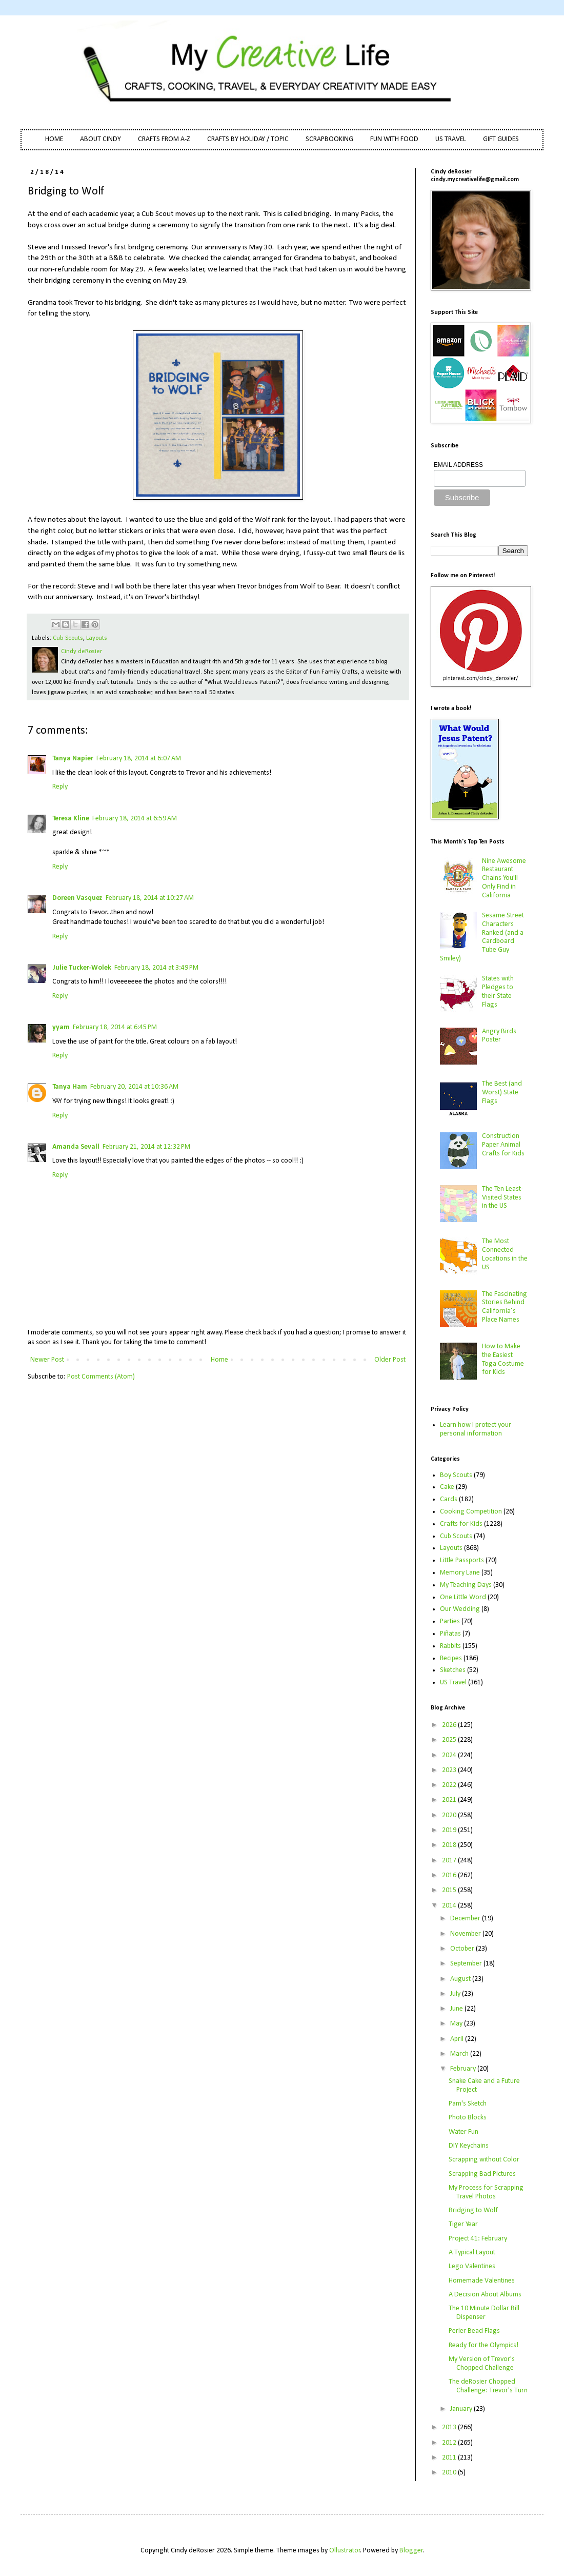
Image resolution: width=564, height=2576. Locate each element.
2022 (450, 1785)
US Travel (453, 1682)
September (467, 1964)
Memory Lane (460, 1573)
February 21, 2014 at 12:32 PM (146, 1147)
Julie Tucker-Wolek (81, 968)
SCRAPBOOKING (329, 139)
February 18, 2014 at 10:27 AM (150, 898)
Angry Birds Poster (499, 1036)
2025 (450, 1740)
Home (219, 1360)
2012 (450, 2443)
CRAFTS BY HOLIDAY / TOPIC (248, 139)
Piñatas (450, 1634)
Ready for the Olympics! (483, 2345)
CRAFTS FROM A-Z (164, 139)
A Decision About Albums (485, 2294)
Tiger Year (463, 2224)
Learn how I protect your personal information (475, 1429)
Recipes (451, 1658)
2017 (450, 1860)
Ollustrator (344, 2550)
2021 (450, 1800)
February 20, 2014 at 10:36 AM (134, 1087)
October (463, 1949)
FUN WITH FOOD (394, 139)
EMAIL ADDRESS (458, 464)
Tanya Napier (72, 758)
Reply (60, 787)
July (456, 1994)
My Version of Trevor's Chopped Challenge (482, 2363)
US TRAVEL (450, 139)
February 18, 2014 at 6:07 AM (138, 758)
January (462, 2409)
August (461, 1979)
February (463, 2069)
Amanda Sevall (75, 1147)
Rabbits (450, 1646)
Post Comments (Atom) (101, 1377)
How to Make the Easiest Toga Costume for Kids (503, 1359)
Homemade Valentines (482, 2281)
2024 (450, 1755)
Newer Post (47, 1360)
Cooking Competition (471, 1512)
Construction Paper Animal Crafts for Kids (503, 1144)
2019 (450, 1830)
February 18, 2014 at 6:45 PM (115, 1027)
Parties (450, 1621)
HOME (54, 139)
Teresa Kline (70, 818)
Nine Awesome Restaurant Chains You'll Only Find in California (504, 878)
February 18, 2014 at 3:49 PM (156, 968)
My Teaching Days (466, 1585)
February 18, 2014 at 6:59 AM (134, 818)
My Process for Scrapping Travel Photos (486, 2192)
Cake (447, 1487)
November (466, 1934)
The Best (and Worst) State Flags (502, 1092)
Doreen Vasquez (77, 898)
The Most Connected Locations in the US (505, 1254)
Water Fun (463, 2132)
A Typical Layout (472, 2252)
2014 (450, 1906)
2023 (450, 1770)
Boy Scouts (456, 1475)
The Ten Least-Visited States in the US (502, 1197)
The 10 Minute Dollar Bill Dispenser (484, 2313)
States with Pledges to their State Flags (498, 991)
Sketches (453, 1670)
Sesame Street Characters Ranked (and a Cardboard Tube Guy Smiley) (482, 937)
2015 (450, 1890)
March (460, 2054)
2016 (450, 1875)
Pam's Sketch (468, 2104)
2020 (450, 1815)
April (457, 2039)
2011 (450, 2458)
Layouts (96, 638)
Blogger (411, 2550)
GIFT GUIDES (501, 139)
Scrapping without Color (484, 2160)
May (457, 2024)
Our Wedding (460, 1609)
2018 (450, 1845)
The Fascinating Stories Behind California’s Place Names (504, 1307)
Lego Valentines (472, 2266)
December (466, 1918)
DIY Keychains (469, 2146)
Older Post (390, 1360)
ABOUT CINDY (100, 139)
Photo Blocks (468, 2117)
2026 (450, 1725)
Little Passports (462, 1560)
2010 (450, 2472)
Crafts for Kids (461, 1524)
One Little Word (463, 1597)
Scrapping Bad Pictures (482, 2174)
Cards (448, 1499)
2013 (450, 2427)
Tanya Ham (69, 1087)
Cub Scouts (68, 638)
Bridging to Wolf (473, 2210)
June (457, 2009)
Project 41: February (478, 2239)
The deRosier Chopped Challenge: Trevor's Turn (488, 2386)
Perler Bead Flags (474, 2331)
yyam (61, 1027)
